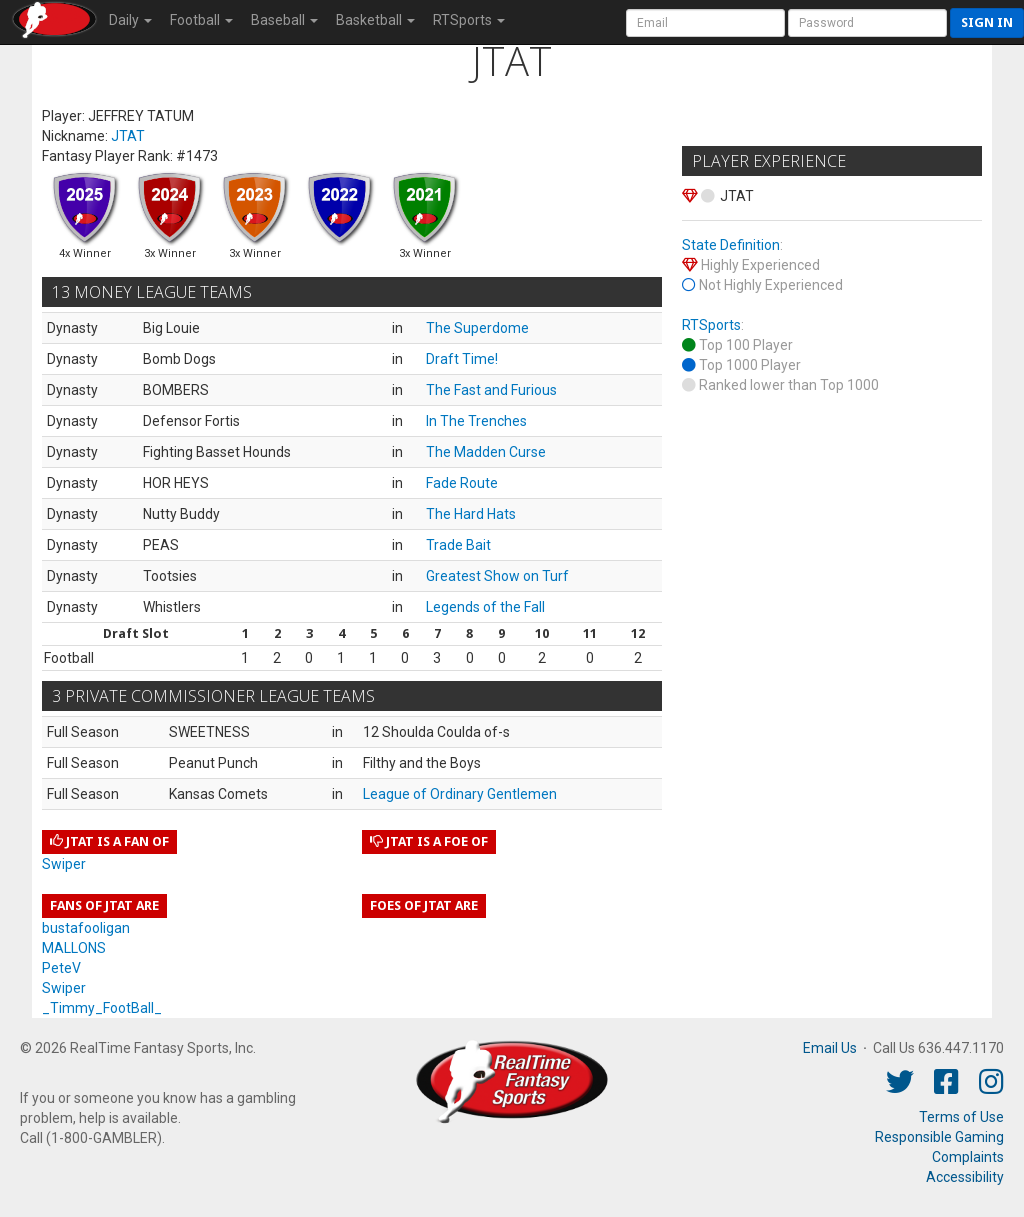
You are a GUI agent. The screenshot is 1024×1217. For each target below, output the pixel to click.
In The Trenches (476, 421)
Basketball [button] (375, 20)
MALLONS (74, 948)
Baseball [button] (284, 20)
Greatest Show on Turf (497, 576)
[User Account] (705, 23)
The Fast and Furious (491, 390)
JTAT (128, 136)
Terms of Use (961, 1117)
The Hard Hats (471, 514)
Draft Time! (462, 359)
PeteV (61, 968)
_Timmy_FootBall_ (102, 1008)
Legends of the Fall (485, 607)
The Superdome (477, 328)
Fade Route (462, 483)
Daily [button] (130, 20)
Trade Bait (458, 545)
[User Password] (867, 23)
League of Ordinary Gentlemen (460, 794)
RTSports (711, 325)
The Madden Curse (486, 452)
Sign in (987, 22)
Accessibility (965, 1177)
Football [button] (201, 20)
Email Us (830, 1048)
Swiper (64, 864)
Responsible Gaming (939, 1137)
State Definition (731, 245)
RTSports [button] (469, 20)
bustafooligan (86, 928)
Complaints (968, 1157)
